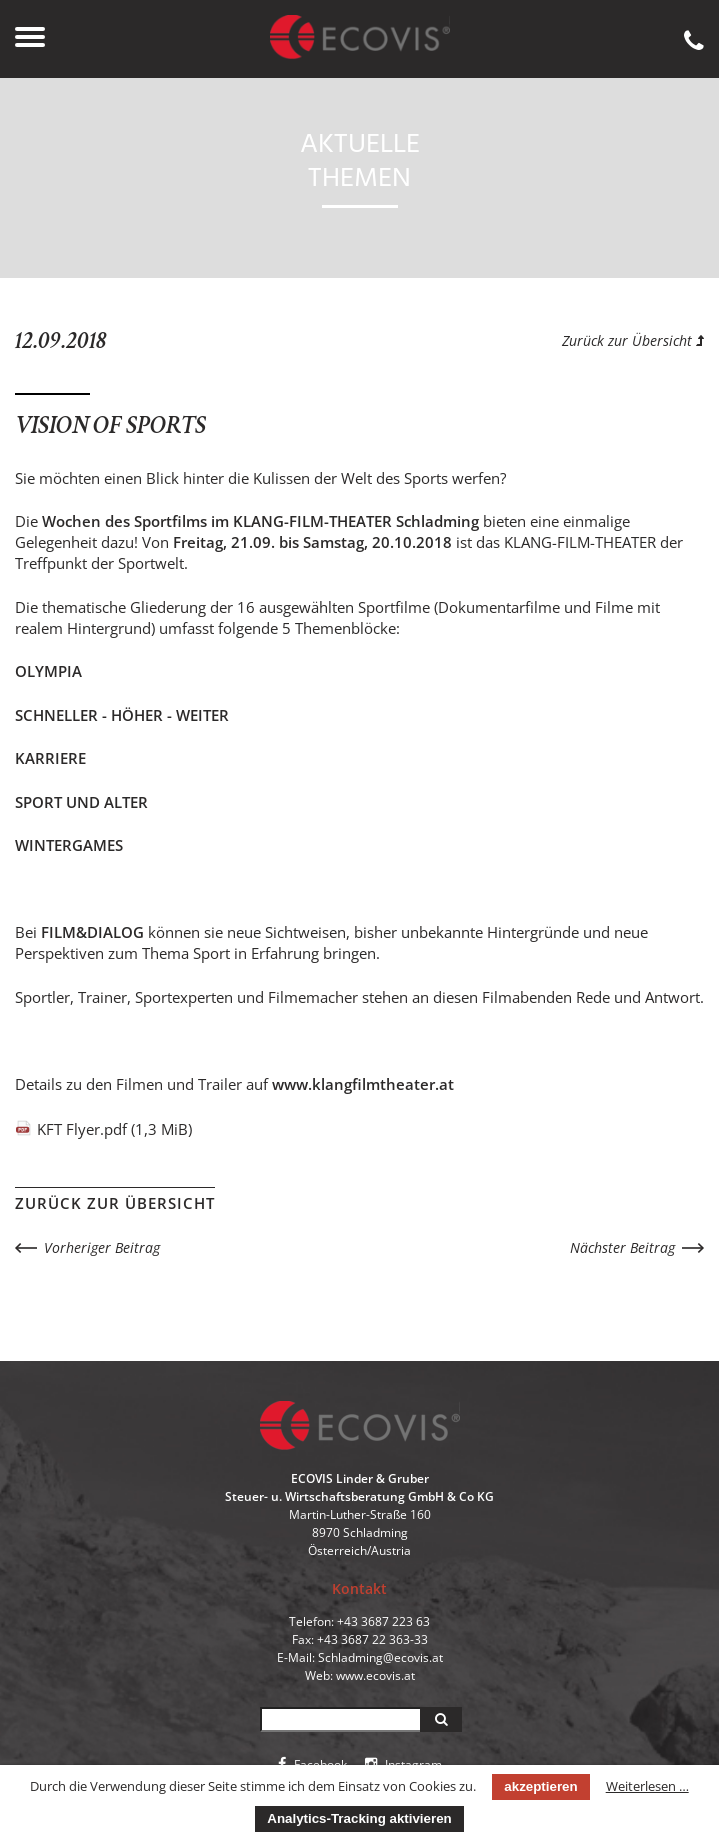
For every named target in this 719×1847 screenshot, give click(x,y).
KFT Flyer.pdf (114, 1129)
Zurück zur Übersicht (633, 340)
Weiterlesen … (647, 1786)
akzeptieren (540, 1786)
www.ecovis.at (375, 1675)
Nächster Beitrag (622, 1247)
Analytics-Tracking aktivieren (359, 1818)
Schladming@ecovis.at (380, 1657)
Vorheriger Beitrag (102, 1247)
